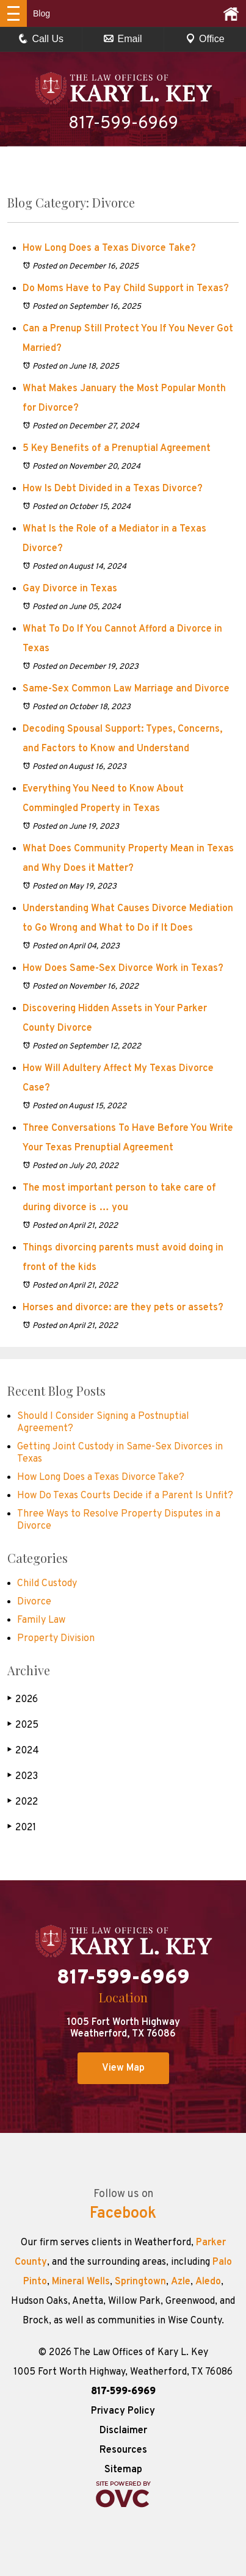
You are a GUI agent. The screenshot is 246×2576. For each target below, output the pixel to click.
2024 (23, 1750)
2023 (22, 1776)
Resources (123, 2450)
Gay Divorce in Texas (70, 589)
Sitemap (123, 2470)
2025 (22, 1725)
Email (123, 39)
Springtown (140, 2282)
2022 (22, 1801)
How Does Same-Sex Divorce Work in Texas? (124, 968)
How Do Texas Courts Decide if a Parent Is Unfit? (125, 1496)
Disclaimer (123, 2431)
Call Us (40, 39)
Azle (180, 2282)
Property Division (56, 1639)
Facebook (123, 2214)
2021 (21, 1827)
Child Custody (47, 1584)
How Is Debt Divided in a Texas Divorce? (113, 489)
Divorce (34, 1602)
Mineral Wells (81, 2282)
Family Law (41, 1620)
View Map (123, 2068)
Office (205, 39)
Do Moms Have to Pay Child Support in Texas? (126, 289)
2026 (22, 1699)
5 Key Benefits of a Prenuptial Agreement (117, 448)
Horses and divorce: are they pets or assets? (123, 1308)
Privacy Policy (123, 2411)
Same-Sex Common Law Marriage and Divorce (126, 689)
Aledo (208, 2282)
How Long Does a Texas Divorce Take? (109, 248)
